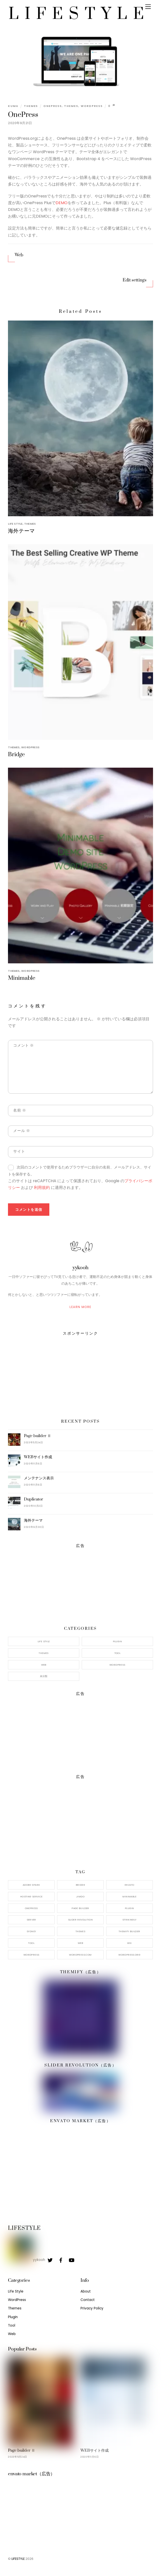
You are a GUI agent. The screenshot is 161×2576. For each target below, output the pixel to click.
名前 (19, 1110)
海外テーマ (21, 531)
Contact (87, 2337)
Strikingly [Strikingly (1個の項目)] (129, 1944)
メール (21, 1130)
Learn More (80, 1307)
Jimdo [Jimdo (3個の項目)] (80, 1921)
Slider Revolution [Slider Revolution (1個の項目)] (80, 1944)
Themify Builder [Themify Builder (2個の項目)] (129, 1956)
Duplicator (33, 1499)
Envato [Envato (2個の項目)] (129, 1909)
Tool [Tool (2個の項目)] (31, 1967)
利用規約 (42, 1187)
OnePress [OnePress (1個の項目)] (31, 1933)
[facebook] (61, 2297)
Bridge (16, 754)
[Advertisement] (80, 1376)
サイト (19, 1151)
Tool (117, 1665)
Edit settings (134, 280)
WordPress (92, 106)
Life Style (15, 524)
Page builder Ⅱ (37, 1435)
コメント (23, 1045)
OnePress (23, 115)
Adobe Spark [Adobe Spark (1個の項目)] (31, 1909)
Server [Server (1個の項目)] (31, 1944)
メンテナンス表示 (39, 1478)
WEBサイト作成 (38, 1456)
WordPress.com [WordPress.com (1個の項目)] (80, 1979)
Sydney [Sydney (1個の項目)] (31, 1956)
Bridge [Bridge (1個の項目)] (80, 1909)
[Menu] (148, 7)
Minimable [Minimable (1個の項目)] (129, 1921)
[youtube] (72, 2297)
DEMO (62, 203)
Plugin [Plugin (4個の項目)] (129, 1933)
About (85, 2328)
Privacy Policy (91, 2345)
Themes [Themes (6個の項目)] (80, 1956)
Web (19, 255)
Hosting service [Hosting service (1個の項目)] (31, 1921)
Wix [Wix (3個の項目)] (129, 1967)
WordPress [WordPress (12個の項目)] (31, 1979)
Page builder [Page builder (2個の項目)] (80, 1933)
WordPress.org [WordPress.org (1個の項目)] (129, 1979)
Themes (31, 106)
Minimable (21, 978)
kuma (13, 106)
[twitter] (50, 2297)
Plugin (117, 1653)
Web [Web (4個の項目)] (80, 1967)
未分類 (44, 1688)
